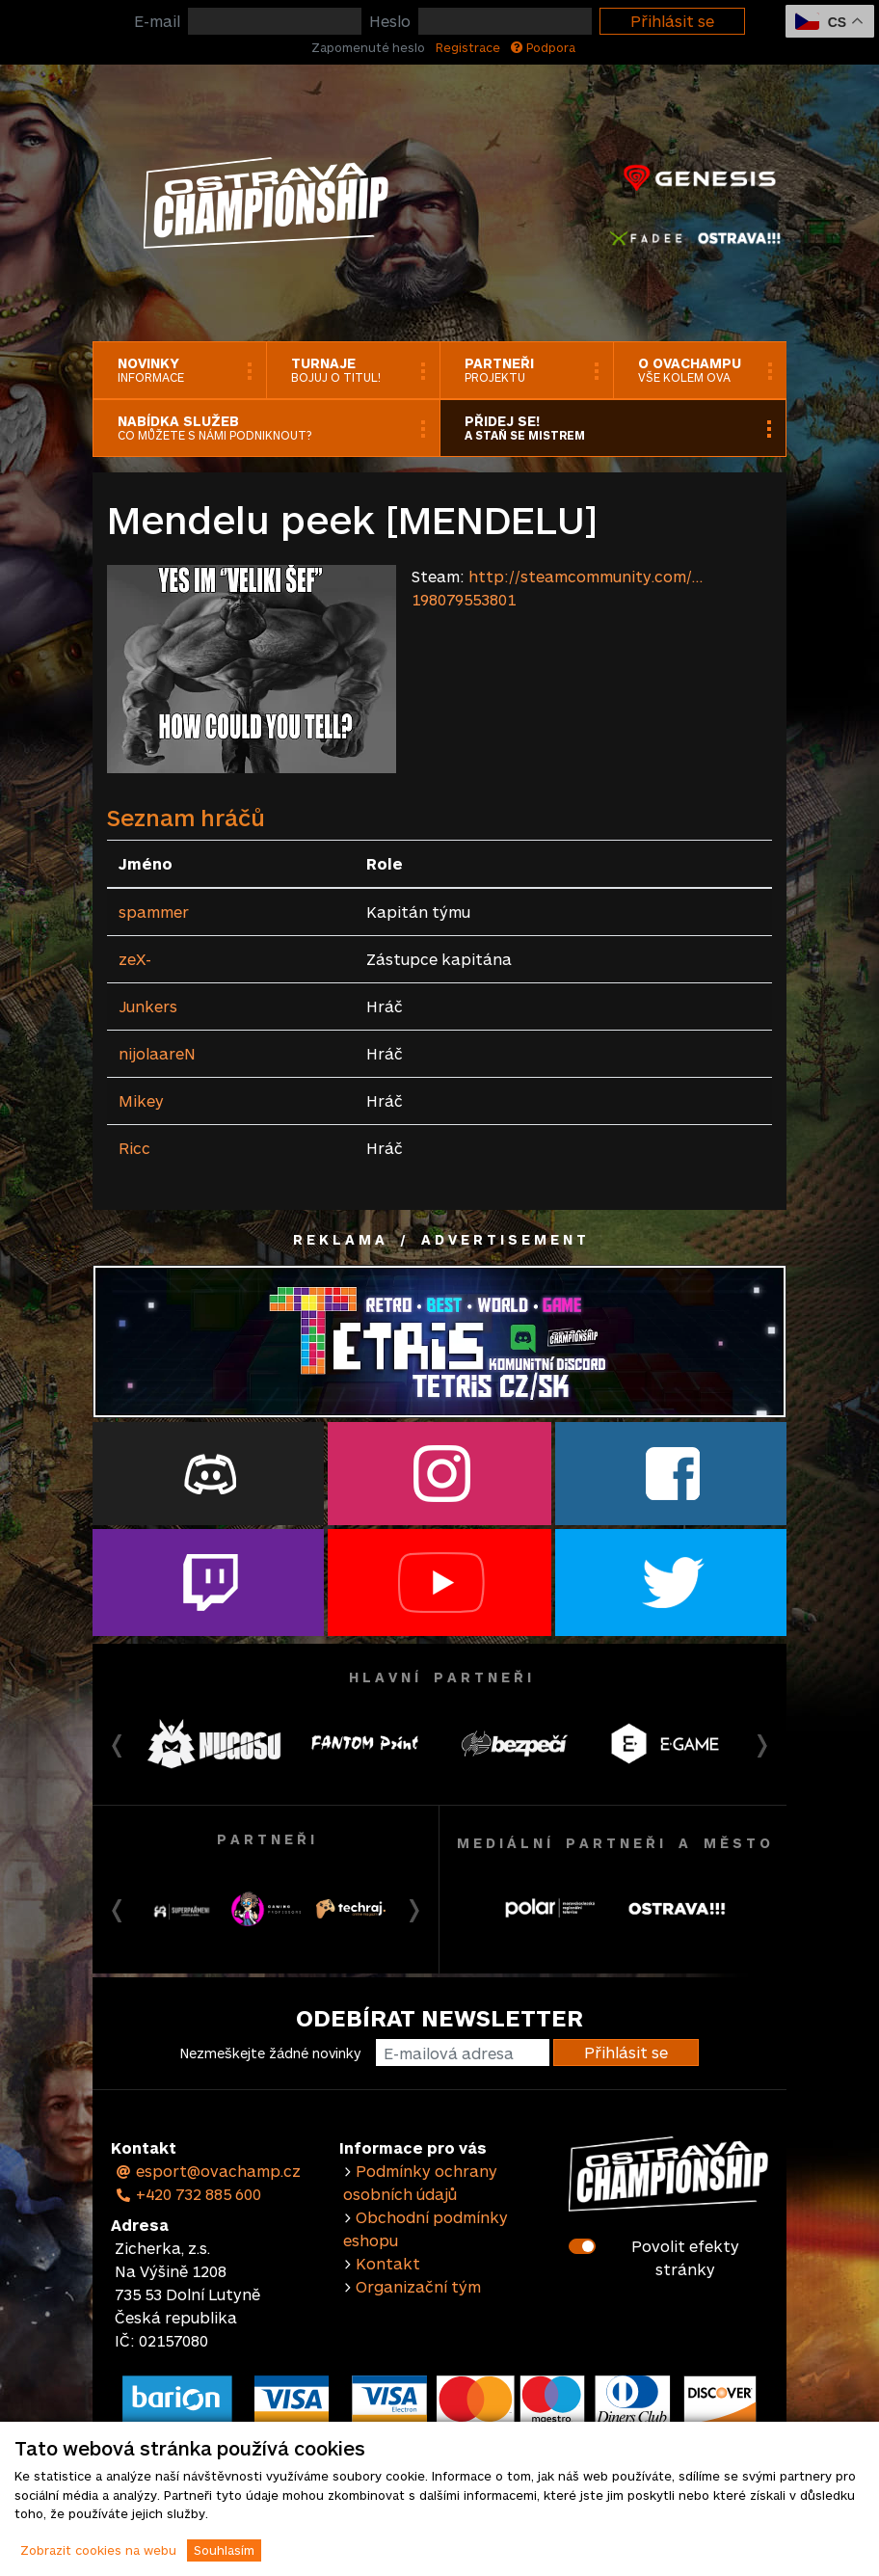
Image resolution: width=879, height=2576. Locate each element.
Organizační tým (418, 2286)
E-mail (157, 21)
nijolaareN (157, 1053)
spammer (154, 911)
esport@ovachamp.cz (208, 2170)
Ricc (134, 1148)
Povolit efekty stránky (685, 2257)
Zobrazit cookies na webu (98, 2550)
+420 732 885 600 (188, 2194)
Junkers (148, 1006)
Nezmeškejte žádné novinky (270, 2053)
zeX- (135, 959)
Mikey (141, 1100)
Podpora (543, 47)
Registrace (468, 47)
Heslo (390, 21)
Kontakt (388, 2263)
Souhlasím (224, 2550)
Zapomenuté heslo (368, 47)
